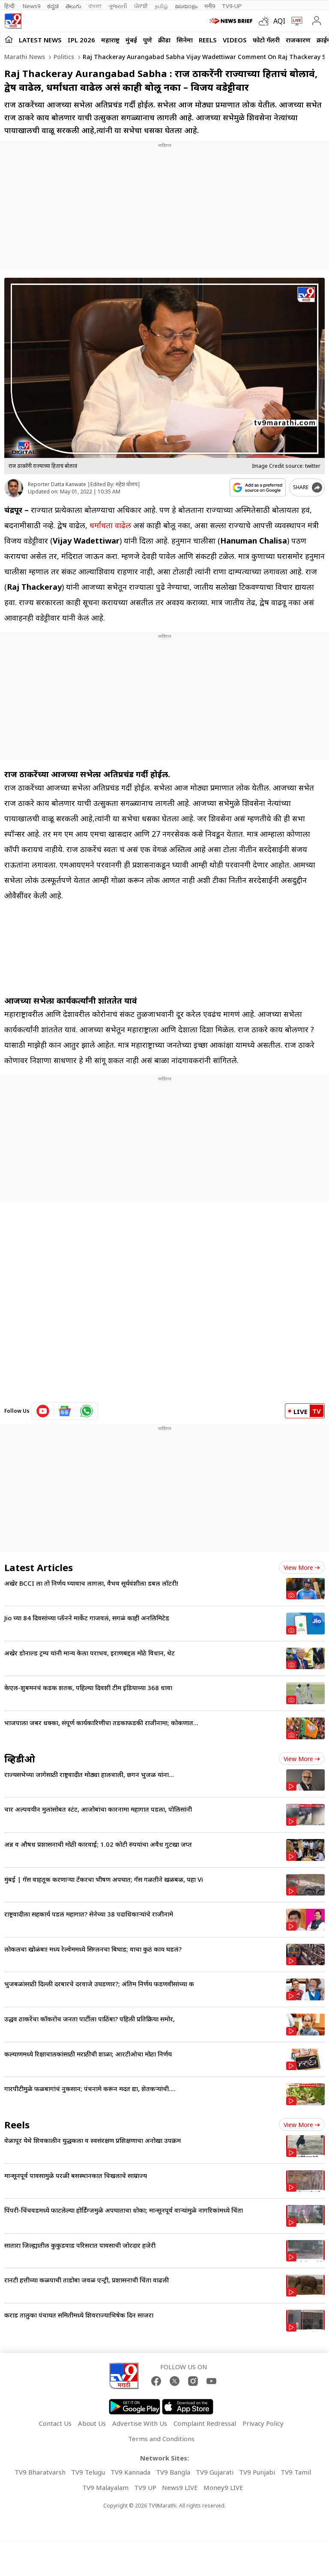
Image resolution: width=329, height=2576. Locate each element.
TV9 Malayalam (105, 2487)
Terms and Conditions (161, 2438)
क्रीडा (164, 40)
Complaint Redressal (204, 2423)
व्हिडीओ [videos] (19, 1758)
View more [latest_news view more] (302, 1567)
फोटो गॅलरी (266, 40)
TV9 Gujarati (214, 2472)
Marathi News (24, 57)
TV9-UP (232, 6)
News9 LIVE (180, 2487)
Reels (208, 40)
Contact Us (55, 2423)
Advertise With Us (139, 2423)
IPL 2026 (81, 40)
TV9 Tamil (296, 2472)
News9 (31, 6)
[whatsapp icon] (86, 1411)
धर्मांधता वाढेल (110, 525)
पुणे (147, 40)
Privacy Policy (263, 2423)
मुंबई (131, 40)
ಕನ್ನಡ (53, 6)
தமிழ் (161, 6)
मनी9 (209, 6)
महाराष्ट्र (110, 40)
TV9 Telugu (88, 2472)
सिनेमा (184, 40)
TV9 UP (145, 2487)
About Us (92, 2423)
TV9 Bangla (173, 2472)
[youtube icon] (43, 1411)
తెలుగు (73, 6)
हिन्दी (10, 6)
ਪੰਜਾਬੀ (141, 6)
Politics (63, 57)
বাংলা (95, 6)
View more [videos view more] (302, 1759)
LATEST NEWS (40, 40)
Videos (235, 40)
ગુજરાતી (117, 6)
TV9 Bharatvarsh (40, 2472)
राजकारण (298, 40)
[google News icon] (65, 1411)
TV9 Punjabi (257, 2472)
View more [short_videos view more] (302, 2125)
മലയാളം (186, 6)
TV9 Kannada (130, 2472)
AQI (279, 21)
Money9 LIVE (223, 2487)
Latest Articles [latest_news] (38, 1567)
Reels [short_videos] (17, 2124)
